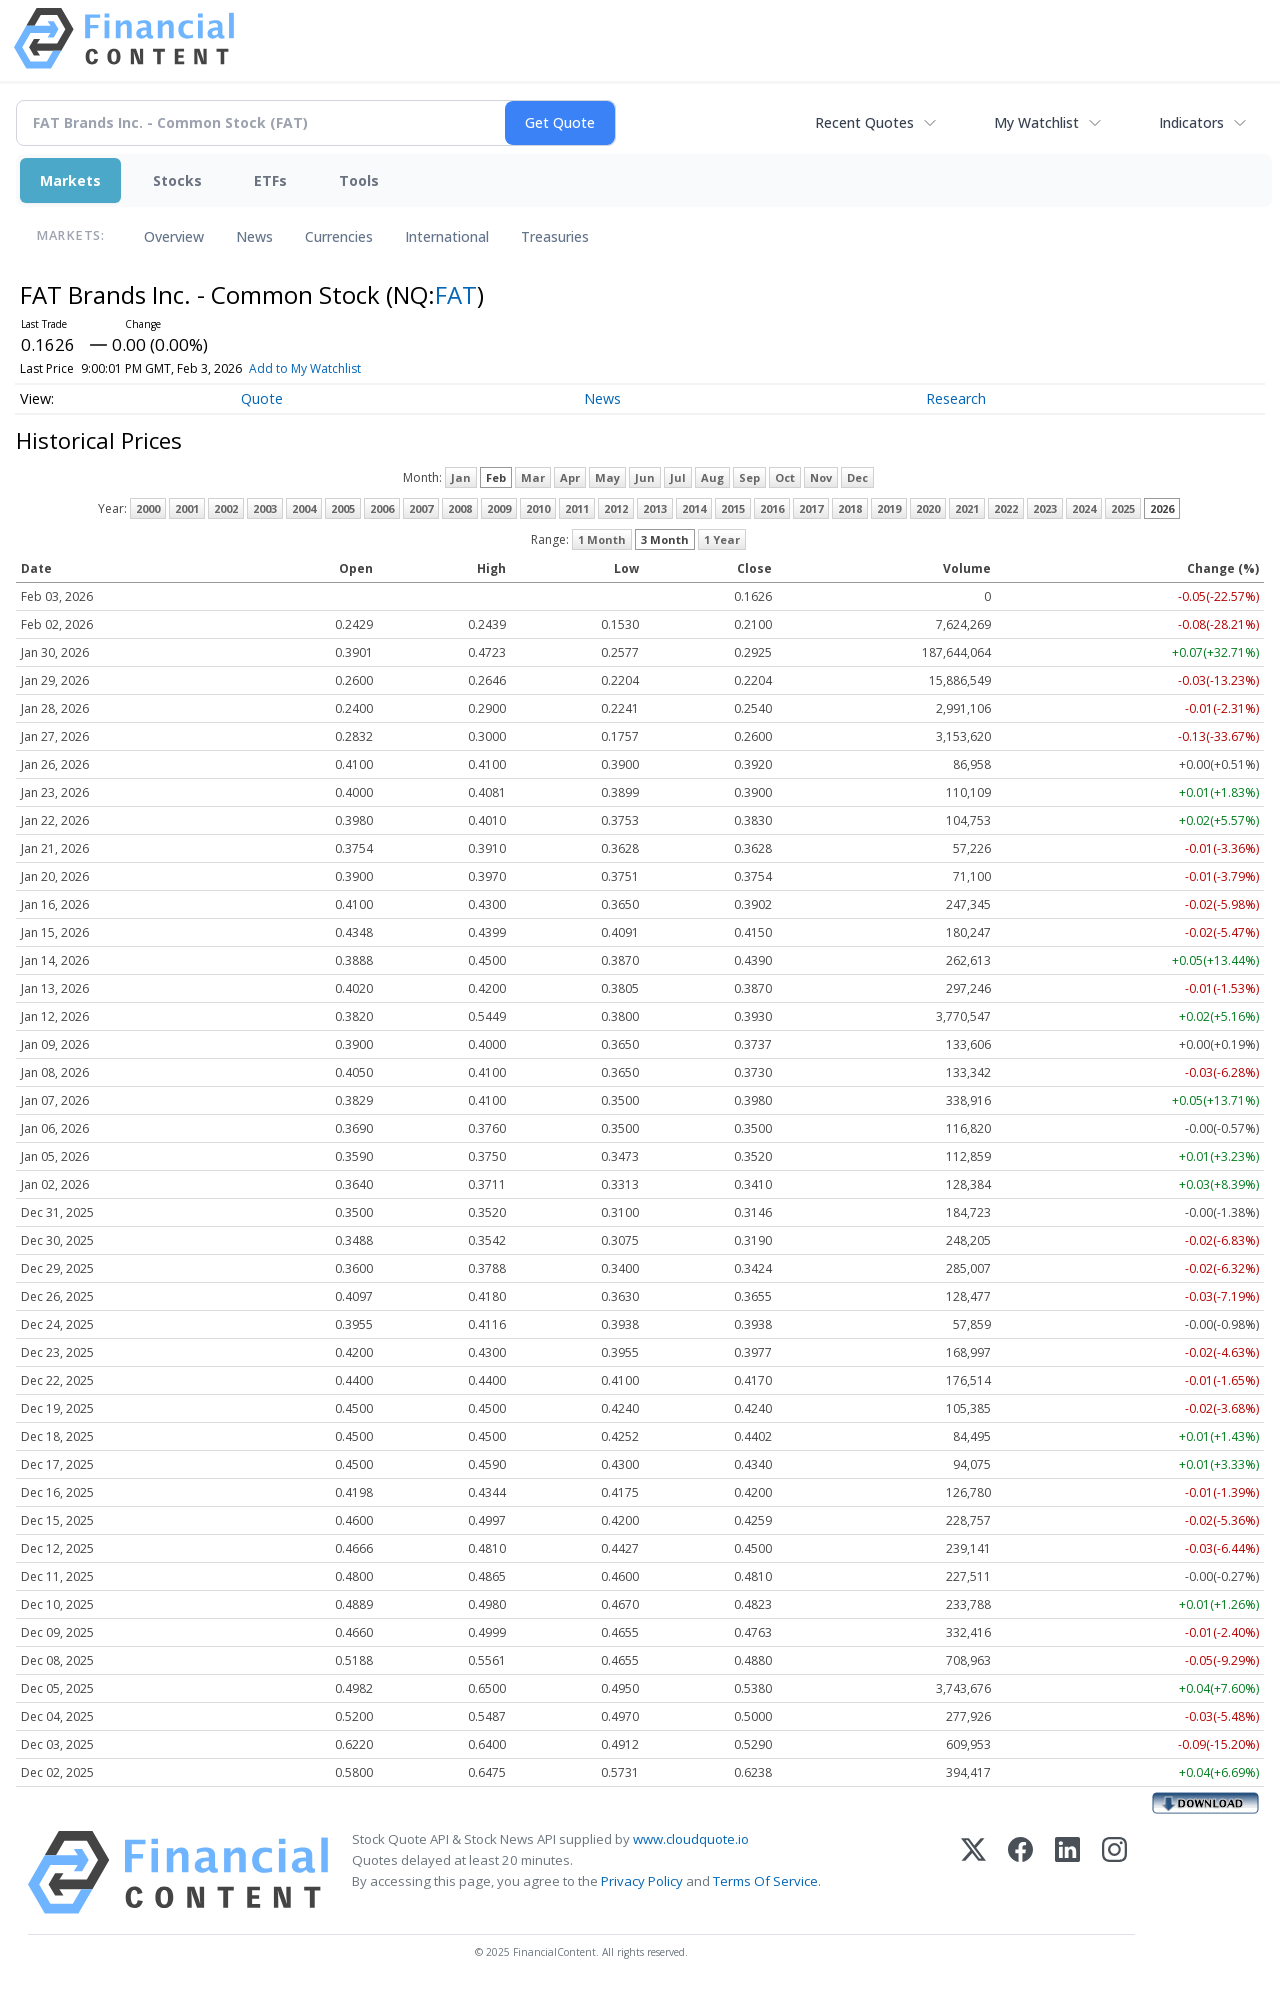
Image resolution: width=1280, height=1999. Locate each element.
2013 (655, 508)
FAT (456, 294)
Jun (645, 477)
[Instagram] (1114, 1872)
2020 (928, 508)
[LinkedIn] (1067, 1872)
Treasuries (555, 236)
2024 (1084, 508)
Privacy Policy (642, 1881)
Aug (712, 477)
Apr (570, 477)
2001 (187, 508)
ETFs (270, 180)
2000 (148, 508)
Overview (174, 236)
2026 (1162, 508)
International (447, 236)
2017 (811, 508)
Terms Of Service (765, 1881)
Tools (359, 180)
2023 (1045, 508)
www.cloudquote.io (691, 1839)
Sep (749, 477)
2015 (733, 508)
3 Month (665, 539)
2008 (460, 508)
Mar (533, 477)
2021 (967, 508)
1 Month (602, 539)
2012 (616, 508)
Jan (461, 477)
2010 (538, 508)
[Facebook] (1020, 1872)
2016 (772, 508)
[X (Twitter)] (973, 1872)
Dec (857, 477)
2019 (889, 508)
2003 (265, 508)
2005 (343, 508)
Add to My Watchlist (338, 368)
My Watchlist (1036, 122)
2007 (421, 508)
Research (956, 398)
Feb (496, 477)
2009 (499, 508)
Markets (70, 180)
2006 (382, 508)
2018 (850, 508)
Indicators (1191, 122)
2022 (1006, 508)
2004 (304, 508)
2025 (1123, 508)
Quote (262, 398)
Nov (821, 477)
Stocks (177, 180)
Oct (785, 477)
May (607, 477)
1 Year (722, 539)
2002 (226, 508)
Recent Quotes (864, 122)
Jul (678, 477)
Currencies (339, 236)
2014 (694, 508)
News (254, 236)
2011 (577, 508)
